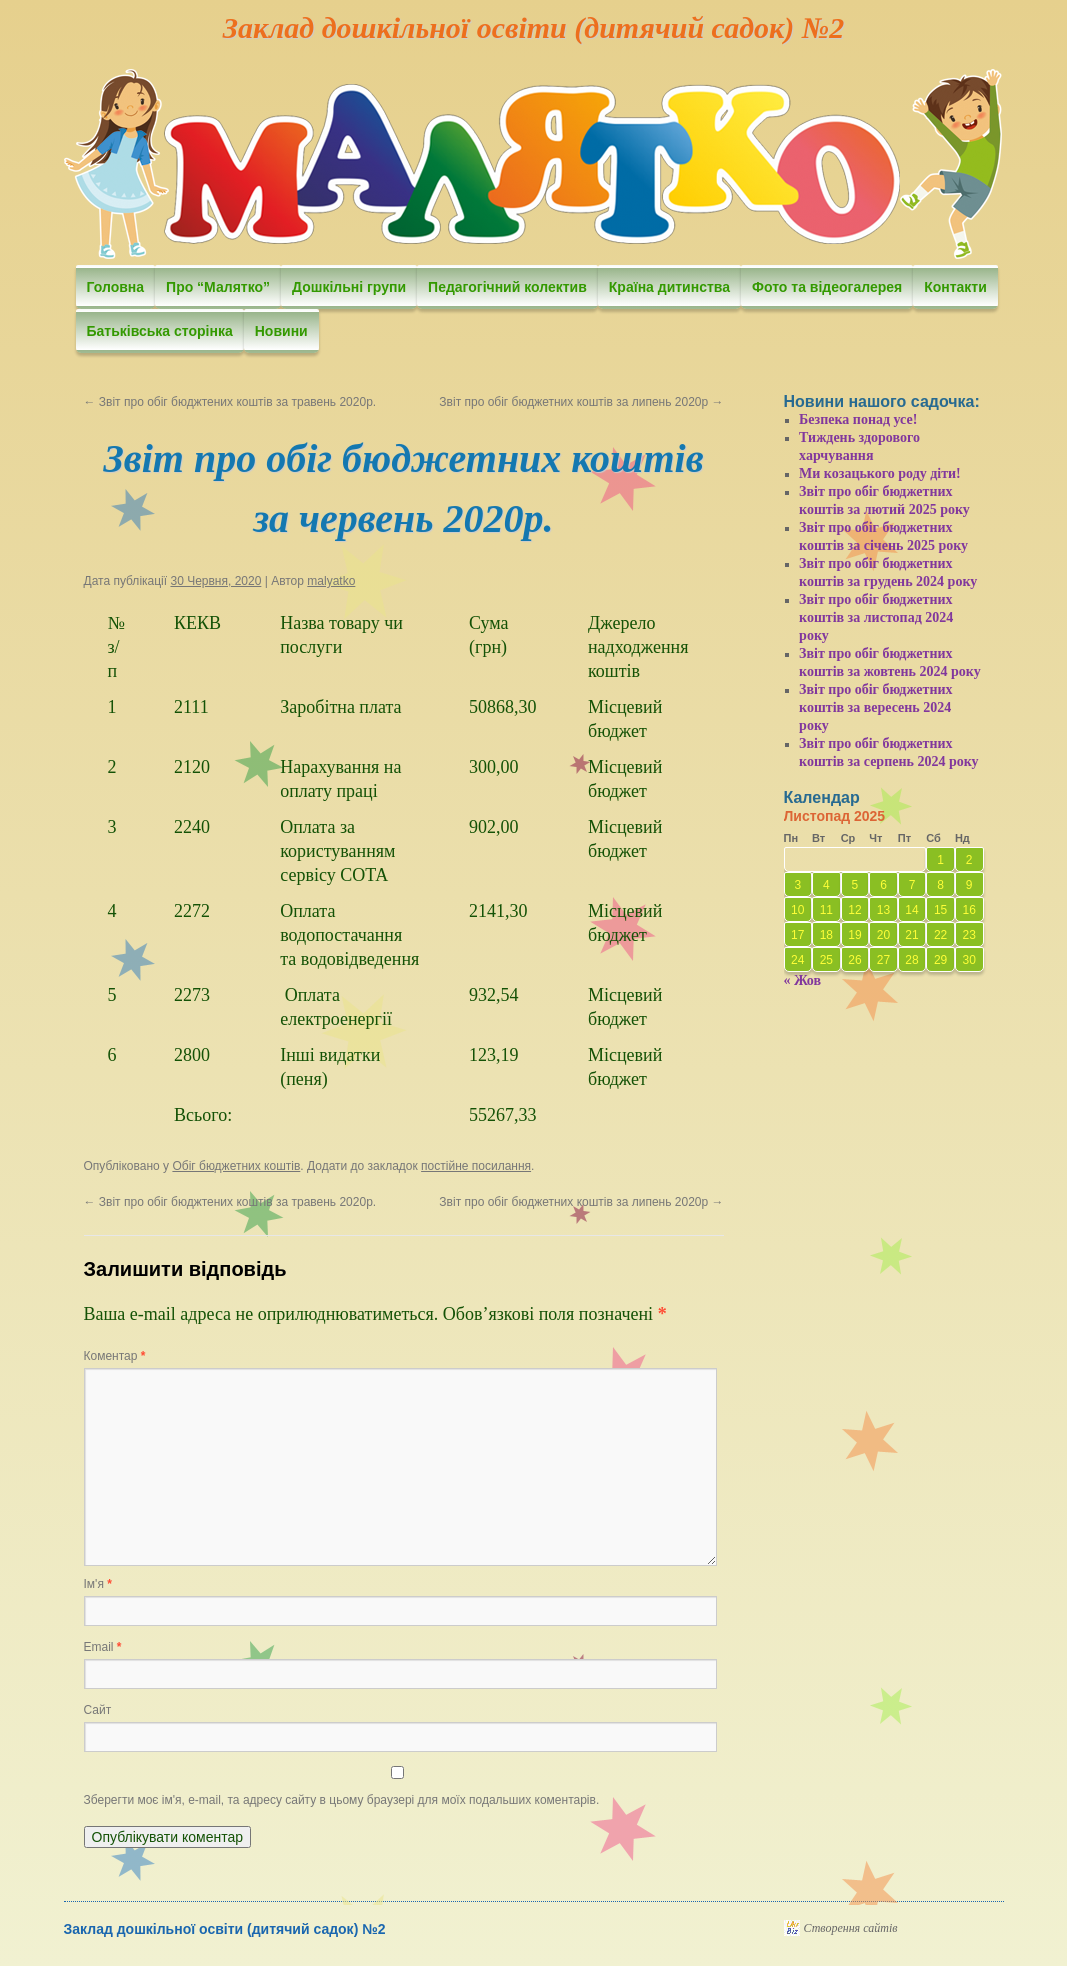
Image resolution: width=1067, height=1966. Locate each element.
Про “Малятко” (218, 287)
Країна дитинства (669, 287)
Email (103, 1647)
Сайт (98, 1710)
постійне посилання (476, 1166)
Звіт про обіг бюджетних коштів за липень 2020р (581, 402)
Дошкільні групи (349, 287)
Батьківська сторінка (160, 331)
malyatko (331, 581)
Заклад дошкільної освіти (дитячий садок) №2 (533, 27)
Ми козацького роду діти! (880, 473)
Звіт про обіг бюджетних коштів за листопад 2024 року (876, 617)
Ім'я (98, 1584)
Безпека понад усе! (858, 419)
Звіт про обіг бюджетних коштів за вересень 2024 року (876, 707)
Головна (116, 287)
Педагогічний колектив (507, 287)
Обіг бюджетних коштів (236, 1166)
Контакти (955, 287)
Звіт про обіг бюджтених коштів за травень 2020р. (230, 402)
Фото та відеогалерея (827, 287)
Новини (281, 331)
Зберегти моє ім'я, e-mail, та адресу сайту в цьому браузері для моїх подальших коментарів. (342, 1800)
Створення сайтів (851, 1928)
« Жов (803, 980)
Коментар (115, 1356)
